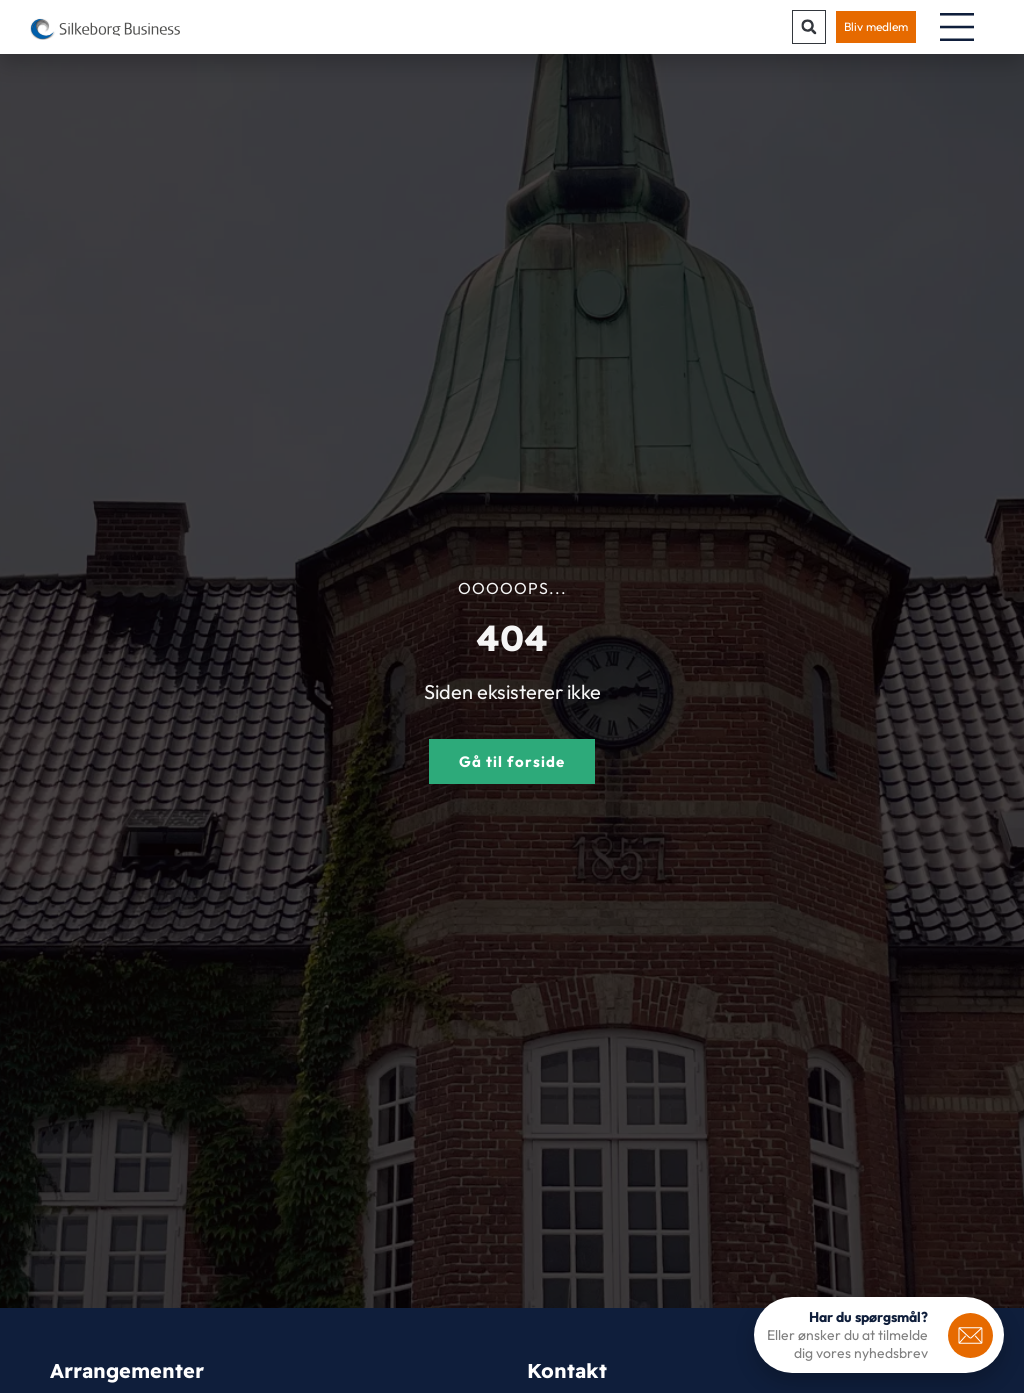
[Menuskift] (957, 27)
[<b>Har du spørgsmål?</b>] (970, 1335)
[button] (809, 27)
